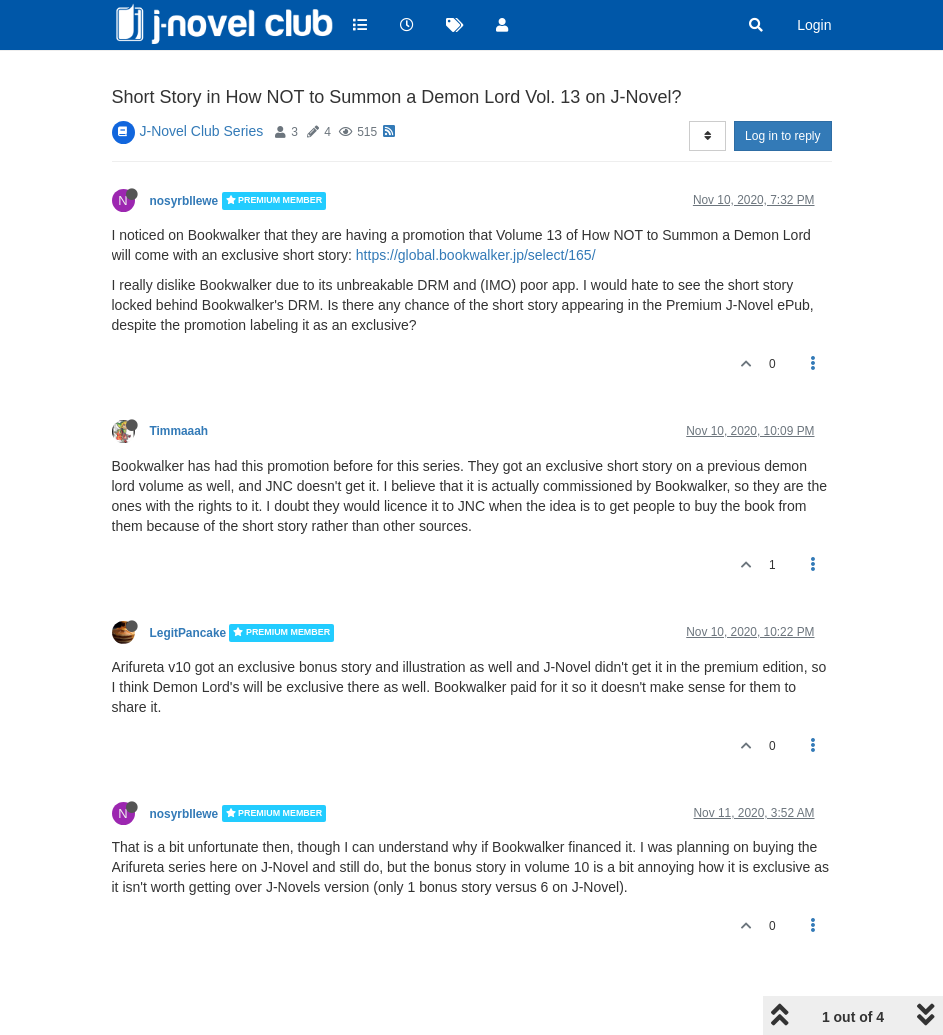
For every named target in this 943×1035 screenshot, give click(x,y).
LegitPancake (188, 633)
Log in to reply (782, 136)
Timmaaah (179, 431)
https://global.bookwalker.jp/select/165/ (476, 255)
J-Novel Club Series (202, 131)
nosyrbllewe (184, 201)
